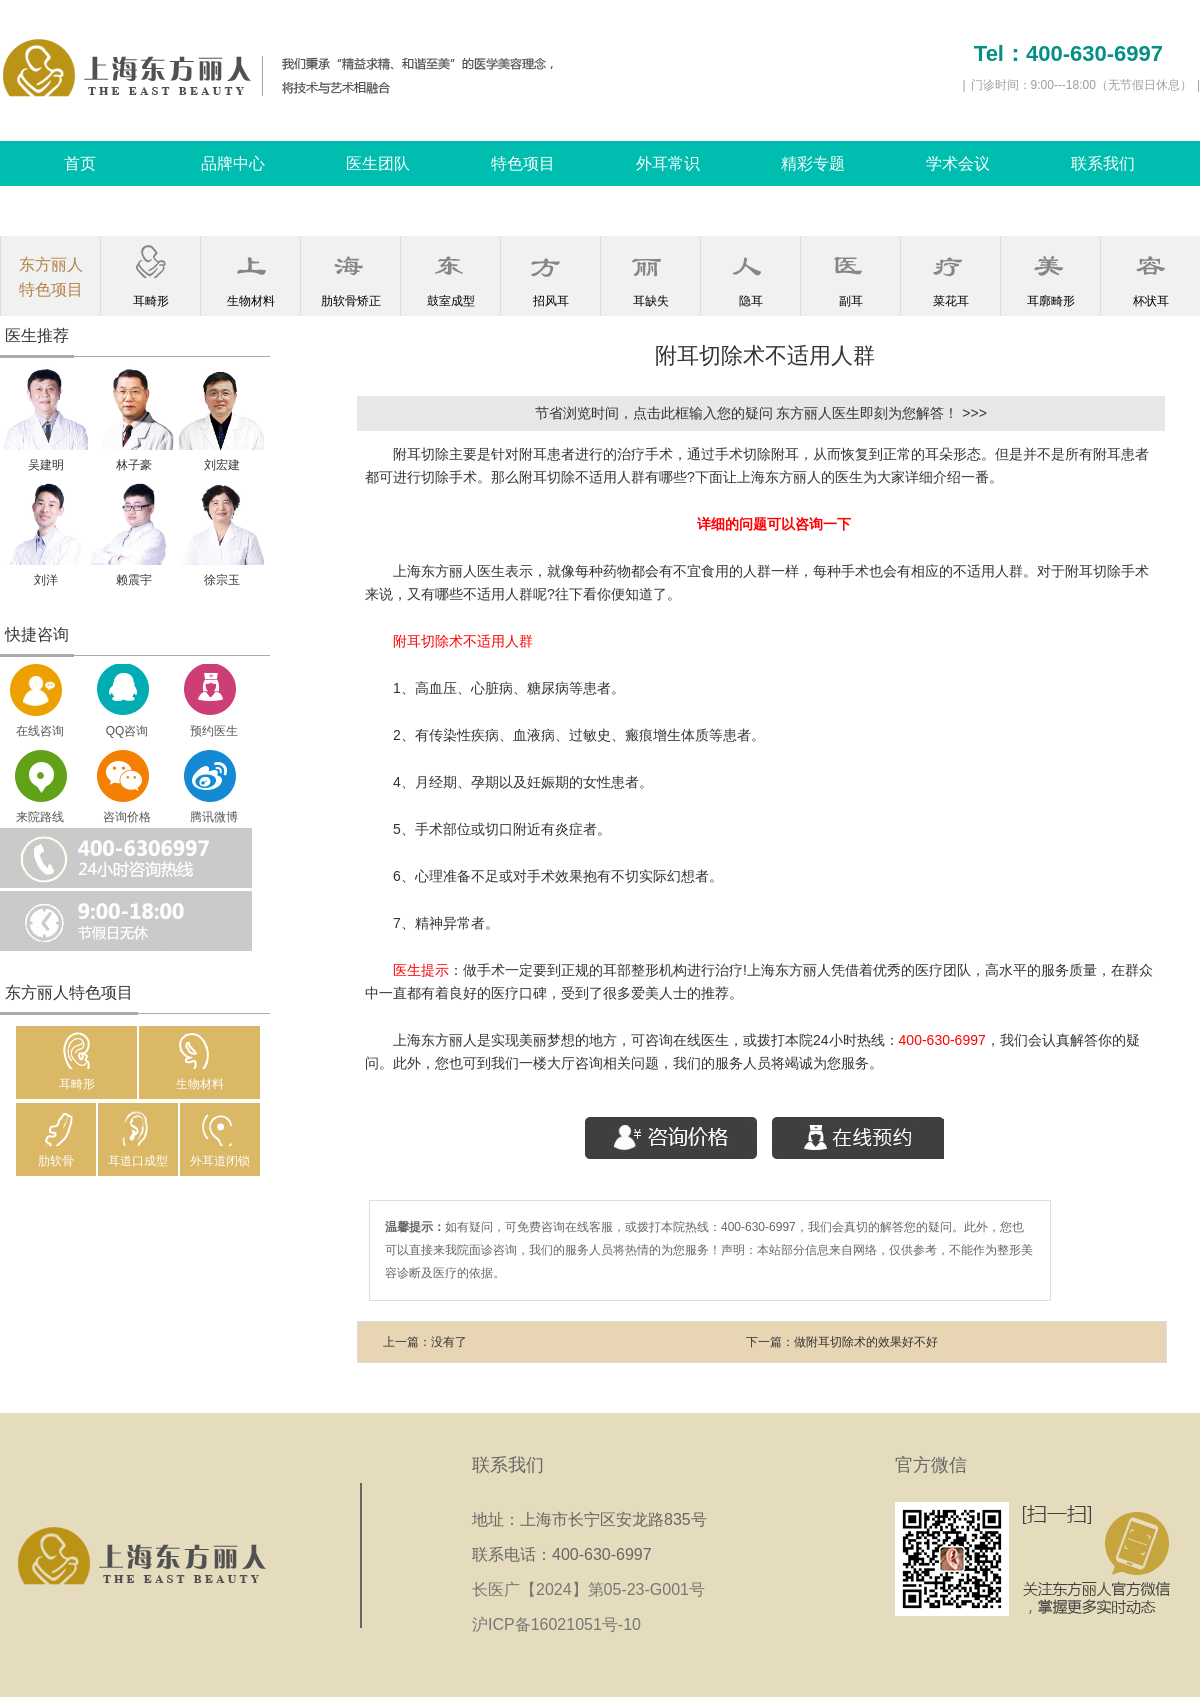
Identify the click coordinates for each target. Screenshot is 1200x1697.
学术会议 (958, 163)
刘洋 (46, 580)
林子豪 (134, 465)
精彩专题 (813, 163)
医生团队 (378, 163)
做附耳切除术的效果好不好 (866, 1342)
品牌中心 (233, 163)
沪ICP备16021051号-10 (556, 1624)
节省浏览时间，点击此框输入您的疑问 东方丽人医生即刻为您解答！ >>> (761, 413)
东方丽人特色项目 (51, 277)
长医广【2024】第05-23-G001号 (595, 1589)
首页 (80, 163)
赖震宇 (134, 580)
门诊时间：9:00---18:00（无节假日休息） (1081, 85)
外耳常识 (668, 163)
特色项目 (523, 163)
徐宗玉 (222, 580)
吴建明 (46, 465)
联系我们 (1103, 163)
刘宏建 (222, 465)
